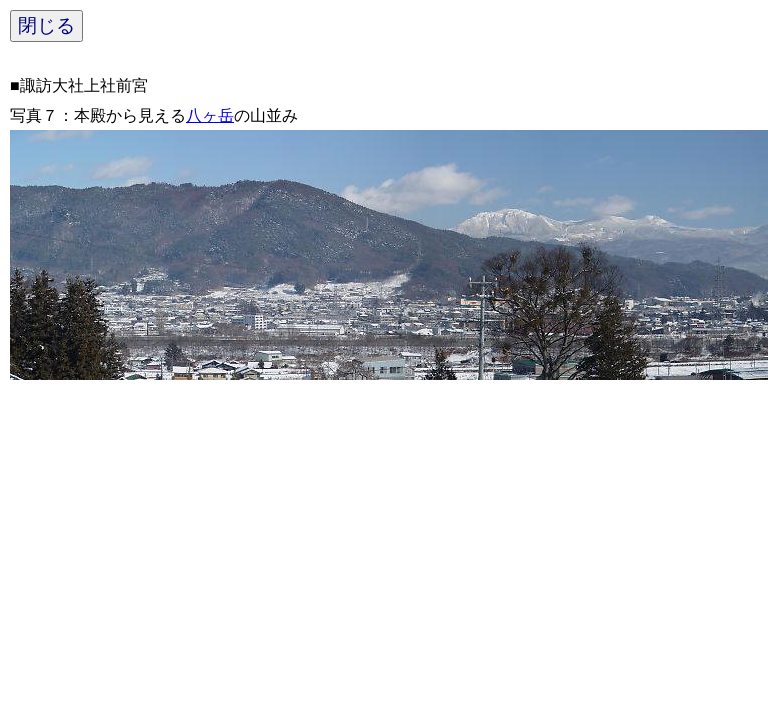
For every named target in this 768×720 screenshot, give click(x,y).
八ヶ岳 (210, 115)
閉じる (46, 25)
